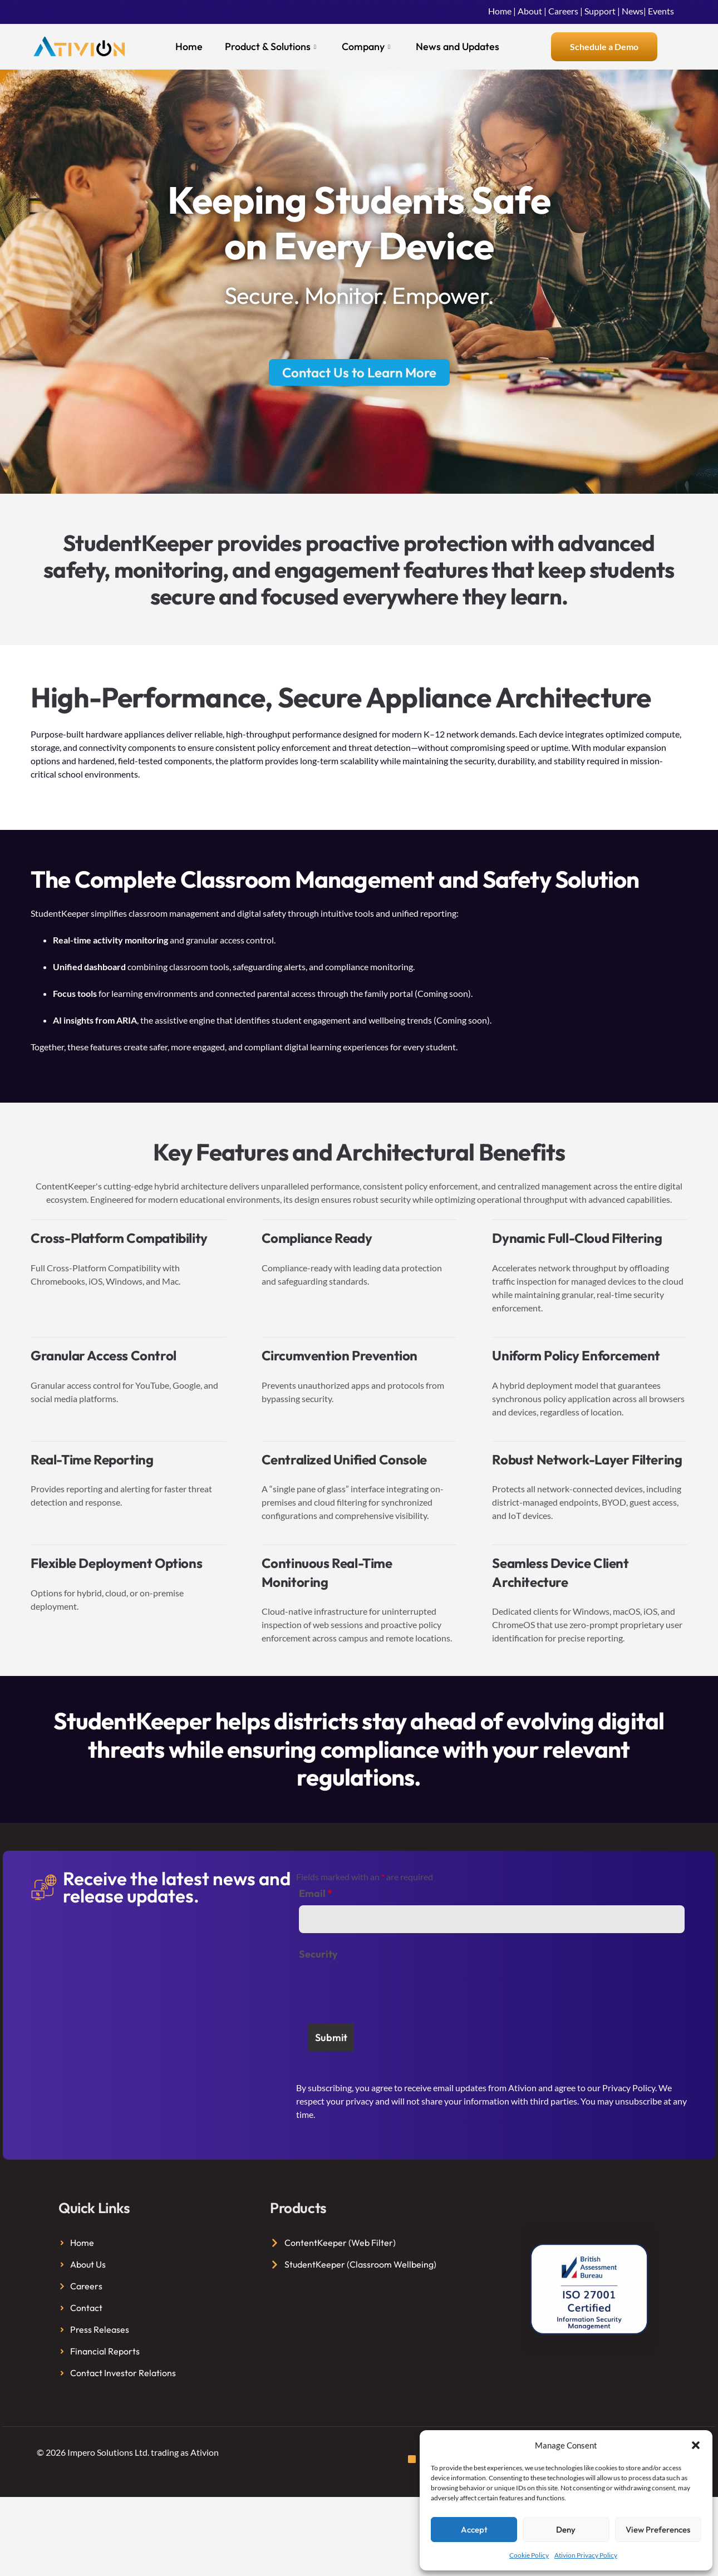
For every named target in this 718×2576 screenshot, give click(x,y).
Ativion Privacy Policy (585, 2555)
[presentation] (383, 1987)
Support (600, 11)
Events (661, 11)
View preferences (658, 2529)
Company (366, 46)
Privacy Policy (628, 2087)
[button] (695, 2445)
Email (315, 1893)
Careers (563, 11)
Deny (566, 2529)
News (632, 11)
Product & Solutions (270, 46)
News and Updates (457, 46)
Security (318, 1954)
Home (500, 11)
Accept (474, 2529)
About (530, 11)
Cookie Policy (529, 2555)
